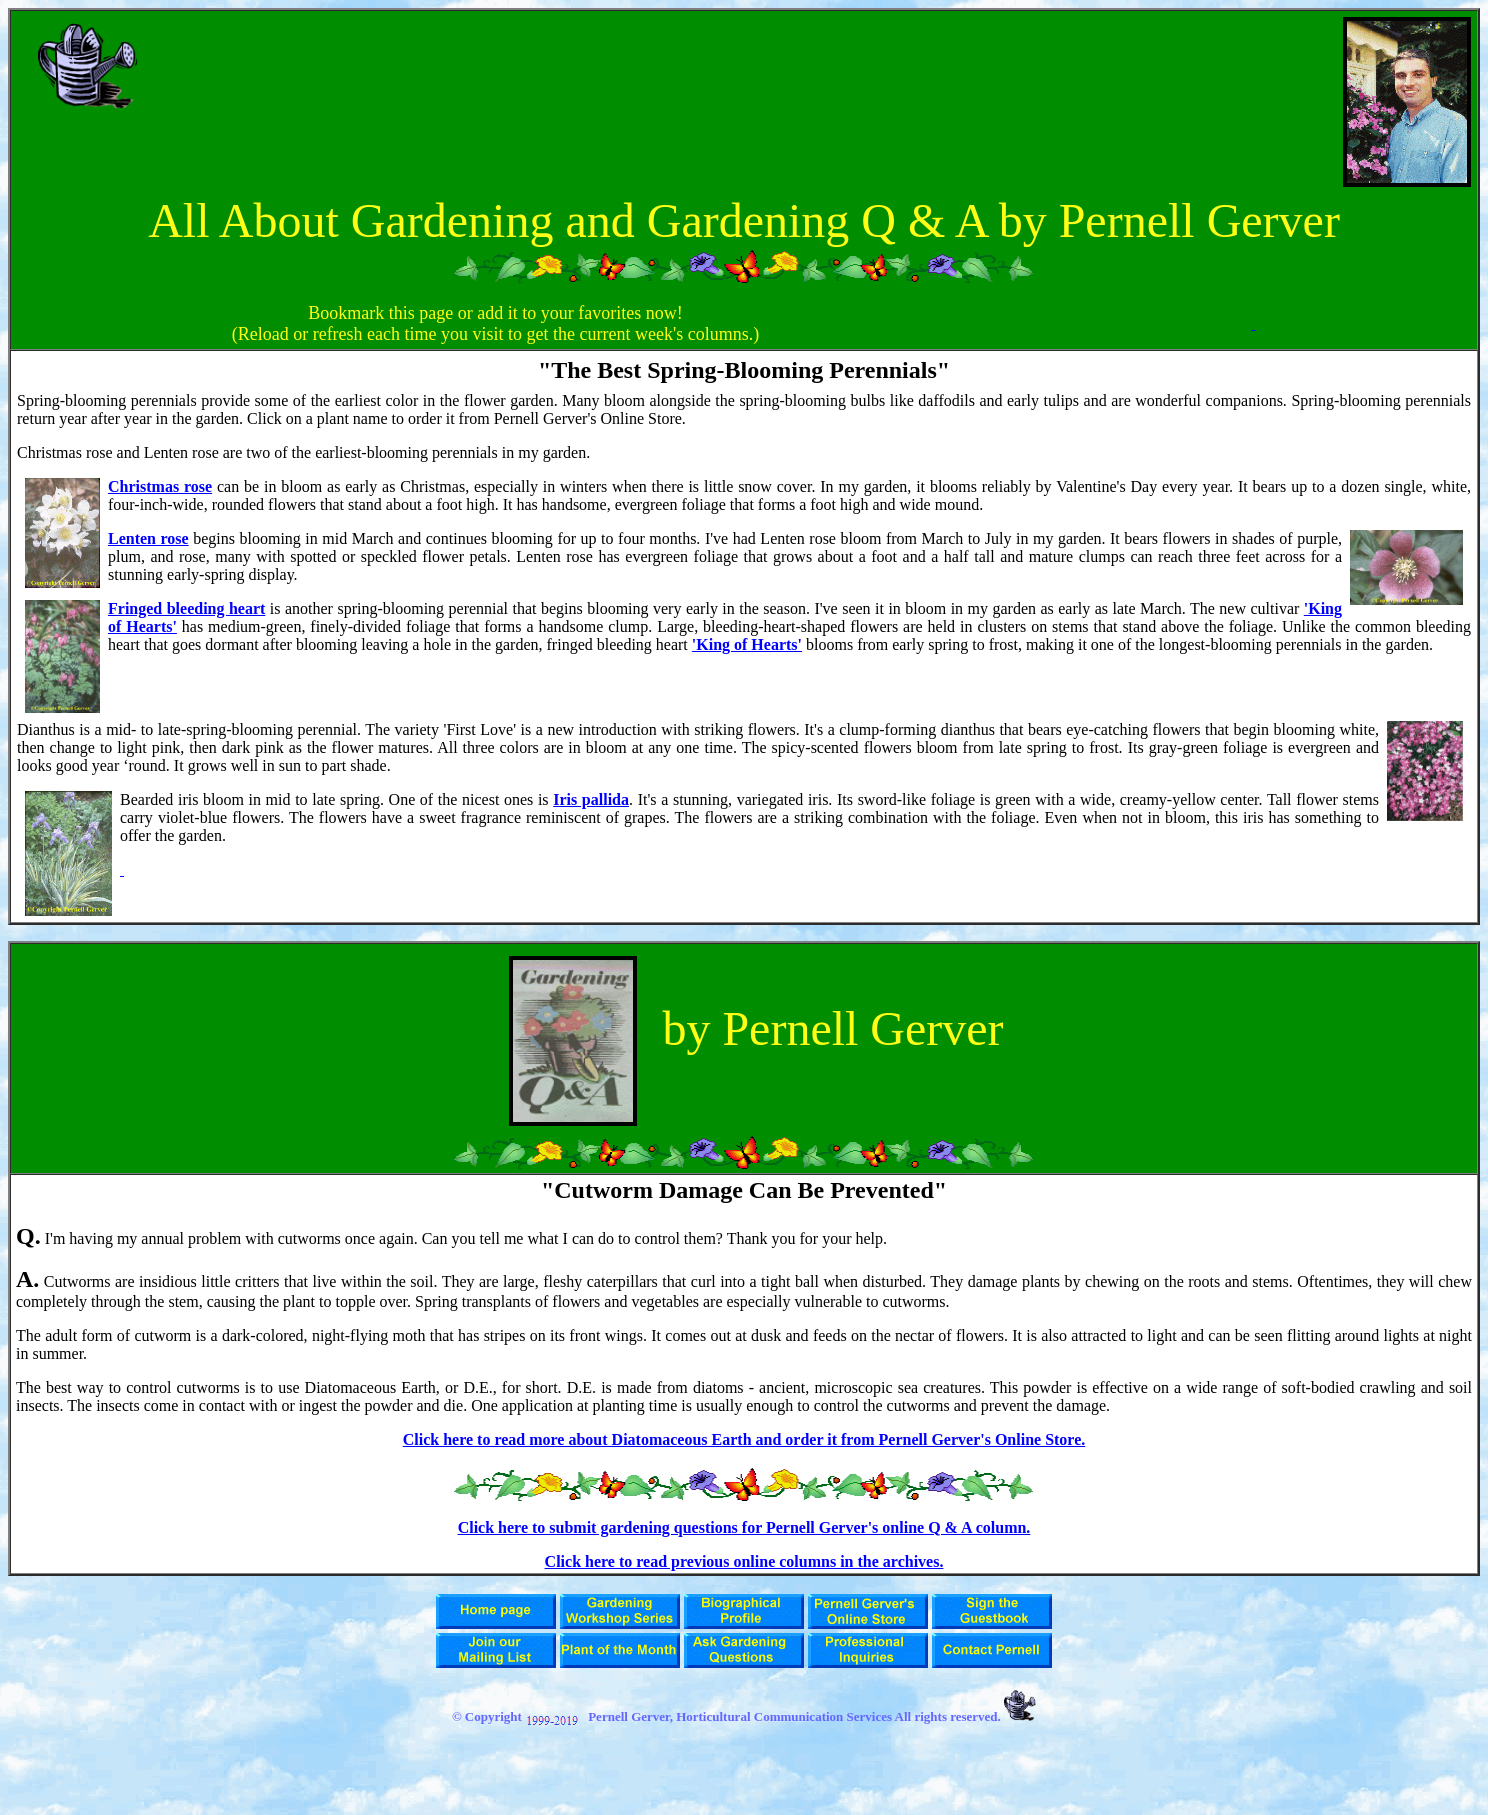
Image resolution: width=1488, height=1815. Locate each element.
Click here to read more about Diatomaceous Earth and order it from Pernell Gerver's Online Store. (744, 1439)
